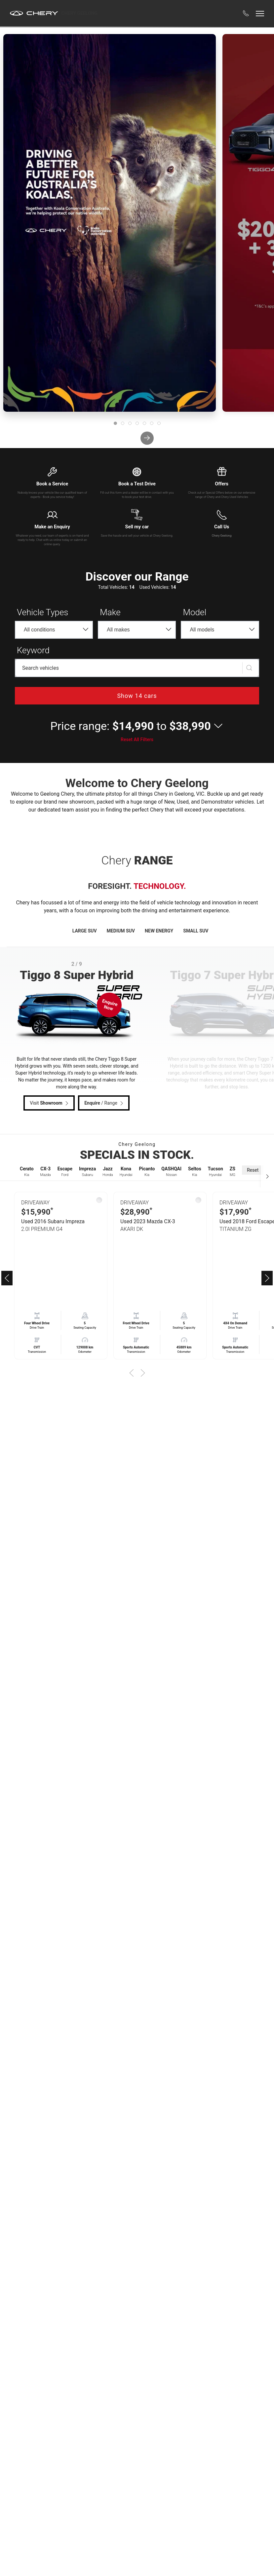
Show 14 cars (137, 695)
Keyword (33, 650)
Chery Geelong (79, 13)
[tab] (115, 423)
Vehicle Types (42, 612)
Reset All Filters (137, 739)
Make (110, 612)
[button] (246, 13)
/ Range (104, 1103)
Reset (252, 1170)
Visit (50, 1103)
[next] (147, 438)
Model (194, 612)
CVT (37, 1347)
